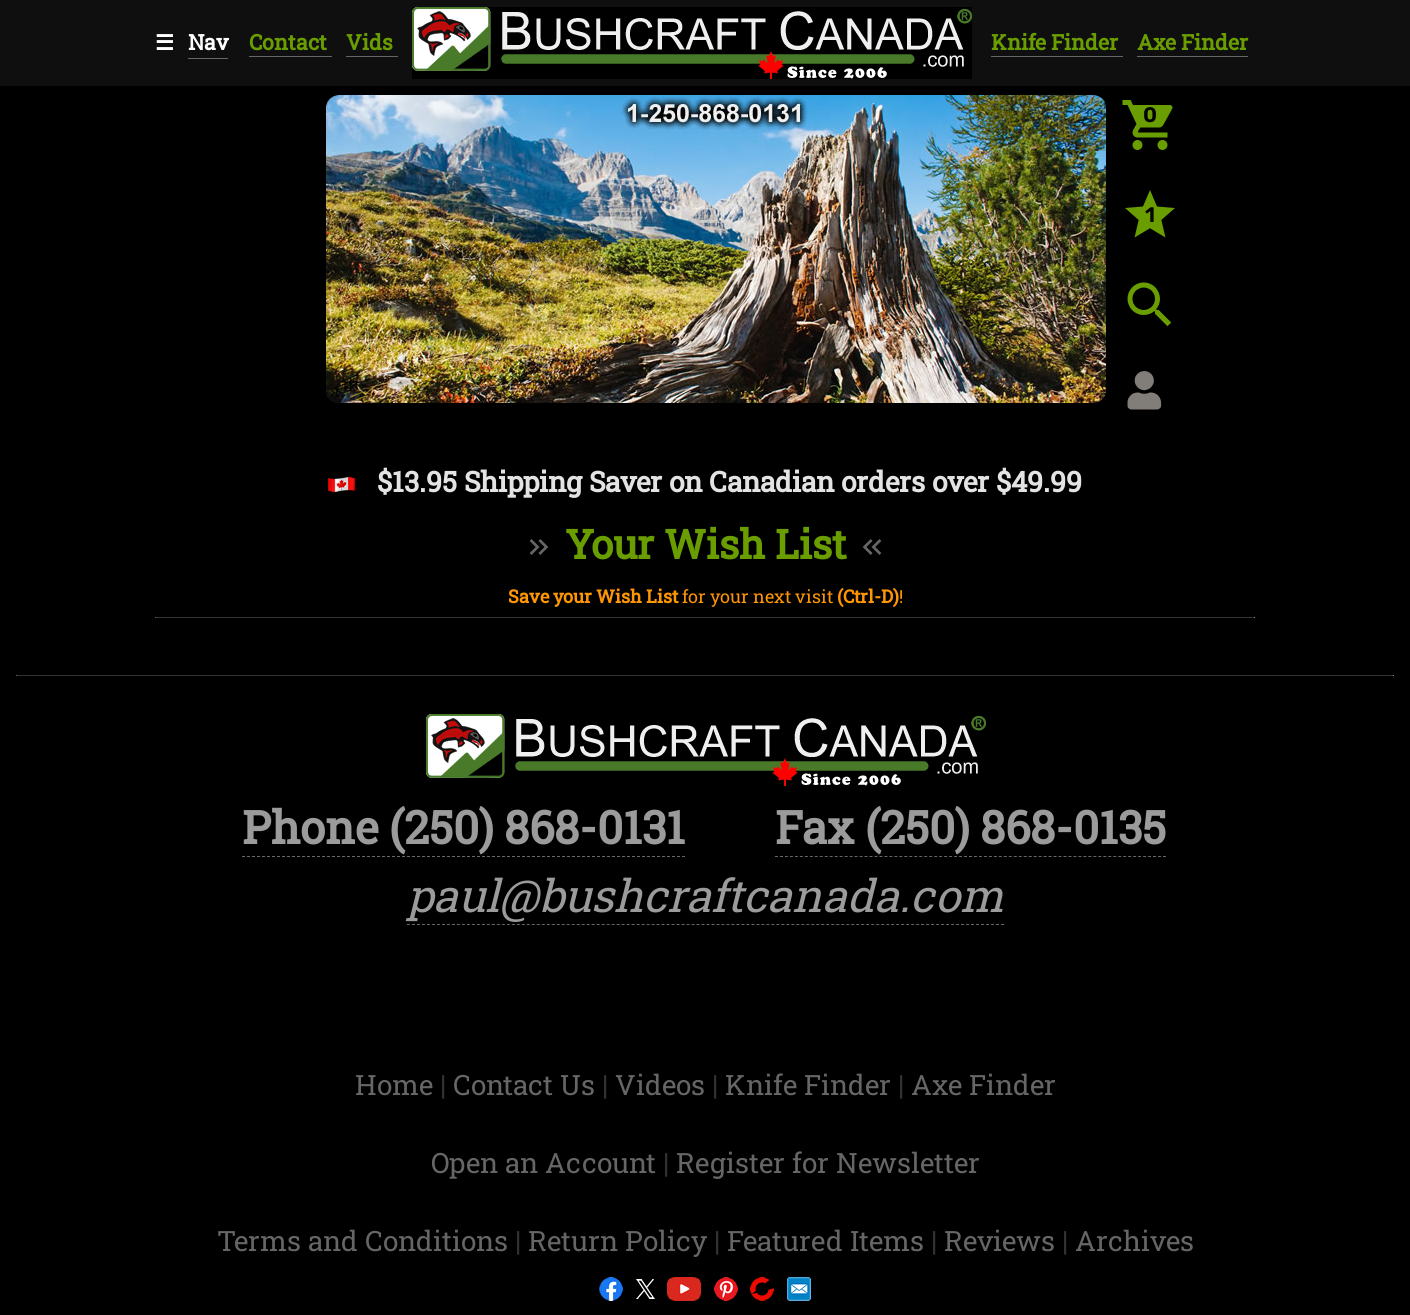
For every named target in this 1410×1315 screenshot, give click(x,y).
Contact (290, 42)
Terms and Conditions (366, 1240)
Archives (1134, 1240)
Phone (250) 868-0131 (463, 826)
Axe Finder (1192, 42)
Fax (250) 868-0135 (970, 826)
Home (397, 1084)
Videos (663, 1084)
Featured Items (829, 1240)
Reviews (1003, 1240)
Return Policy (621, 1240)
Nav (208, 42)
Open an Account (543, 1162)
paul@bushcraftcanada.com (705, 894)
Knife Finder (1057, 42)
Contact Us (527, 1084)
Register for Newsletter (828, 1162)
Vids (372, 42)
